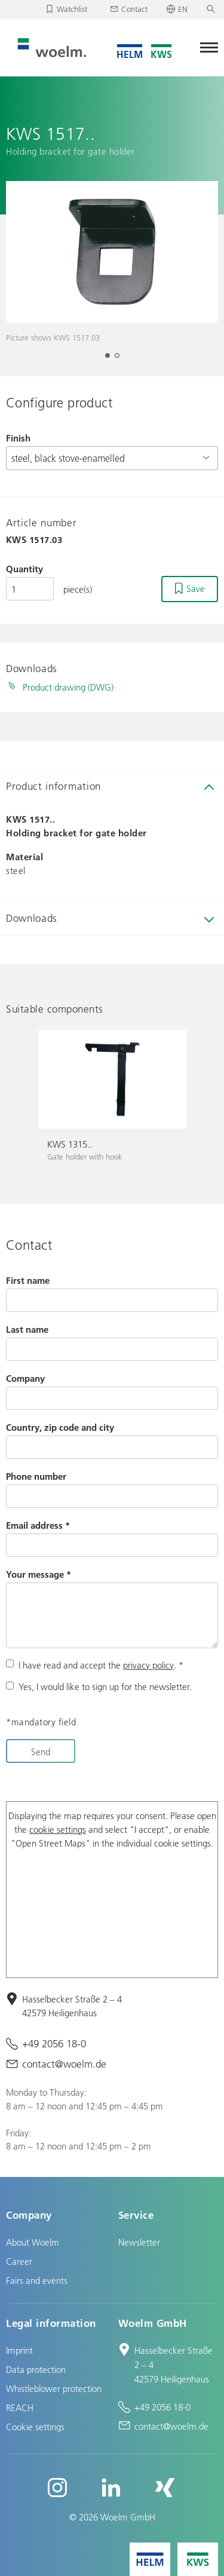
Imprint (19, 2350)
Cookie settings (35, 2427)
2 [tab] (121, 359)
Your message (38, 1574)
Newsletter (139, 2242)
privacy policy (148, 1665)
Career (19, 2261)
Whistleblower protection (54, 2388)
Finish (18, 438)
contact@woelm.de (64, 2063)
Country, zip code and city (60, 1427)
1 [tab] (111, 359)
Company (25, 1378)
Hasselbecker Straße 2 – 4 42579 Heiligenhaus (72, 2006)
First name (28, 1280)
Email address (38, 1525)
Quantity (24, 569)
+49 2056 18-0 (54, 2043)
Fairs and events (36, 2280)
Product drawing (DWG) (68, 687)
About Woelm (32, 2242)
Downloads (31, 918)
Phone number (36, 1476)
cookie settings (57, 1829)
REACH (19, 2408)
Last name (27, 1329)
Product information (53, 786)
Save (195, 588)
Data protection (36, 2369)
